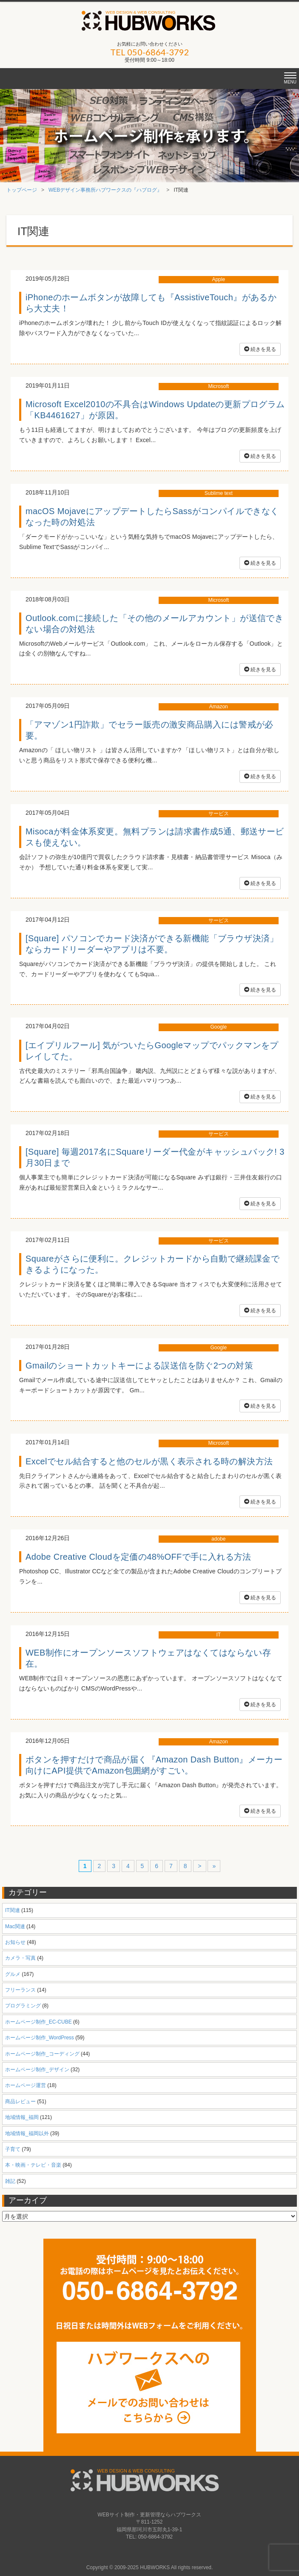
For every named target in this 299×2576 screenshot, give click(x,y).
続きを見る (260, 349)
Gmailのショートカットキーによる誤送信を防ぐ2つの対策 (139, 1365)
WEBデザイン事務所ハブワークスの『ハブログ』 (105, 190)
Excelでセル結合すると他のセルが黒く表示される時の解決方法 (149, 1461)
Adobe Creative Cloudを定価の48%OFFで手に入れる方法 (138, 1556)
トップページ (21, 190)
